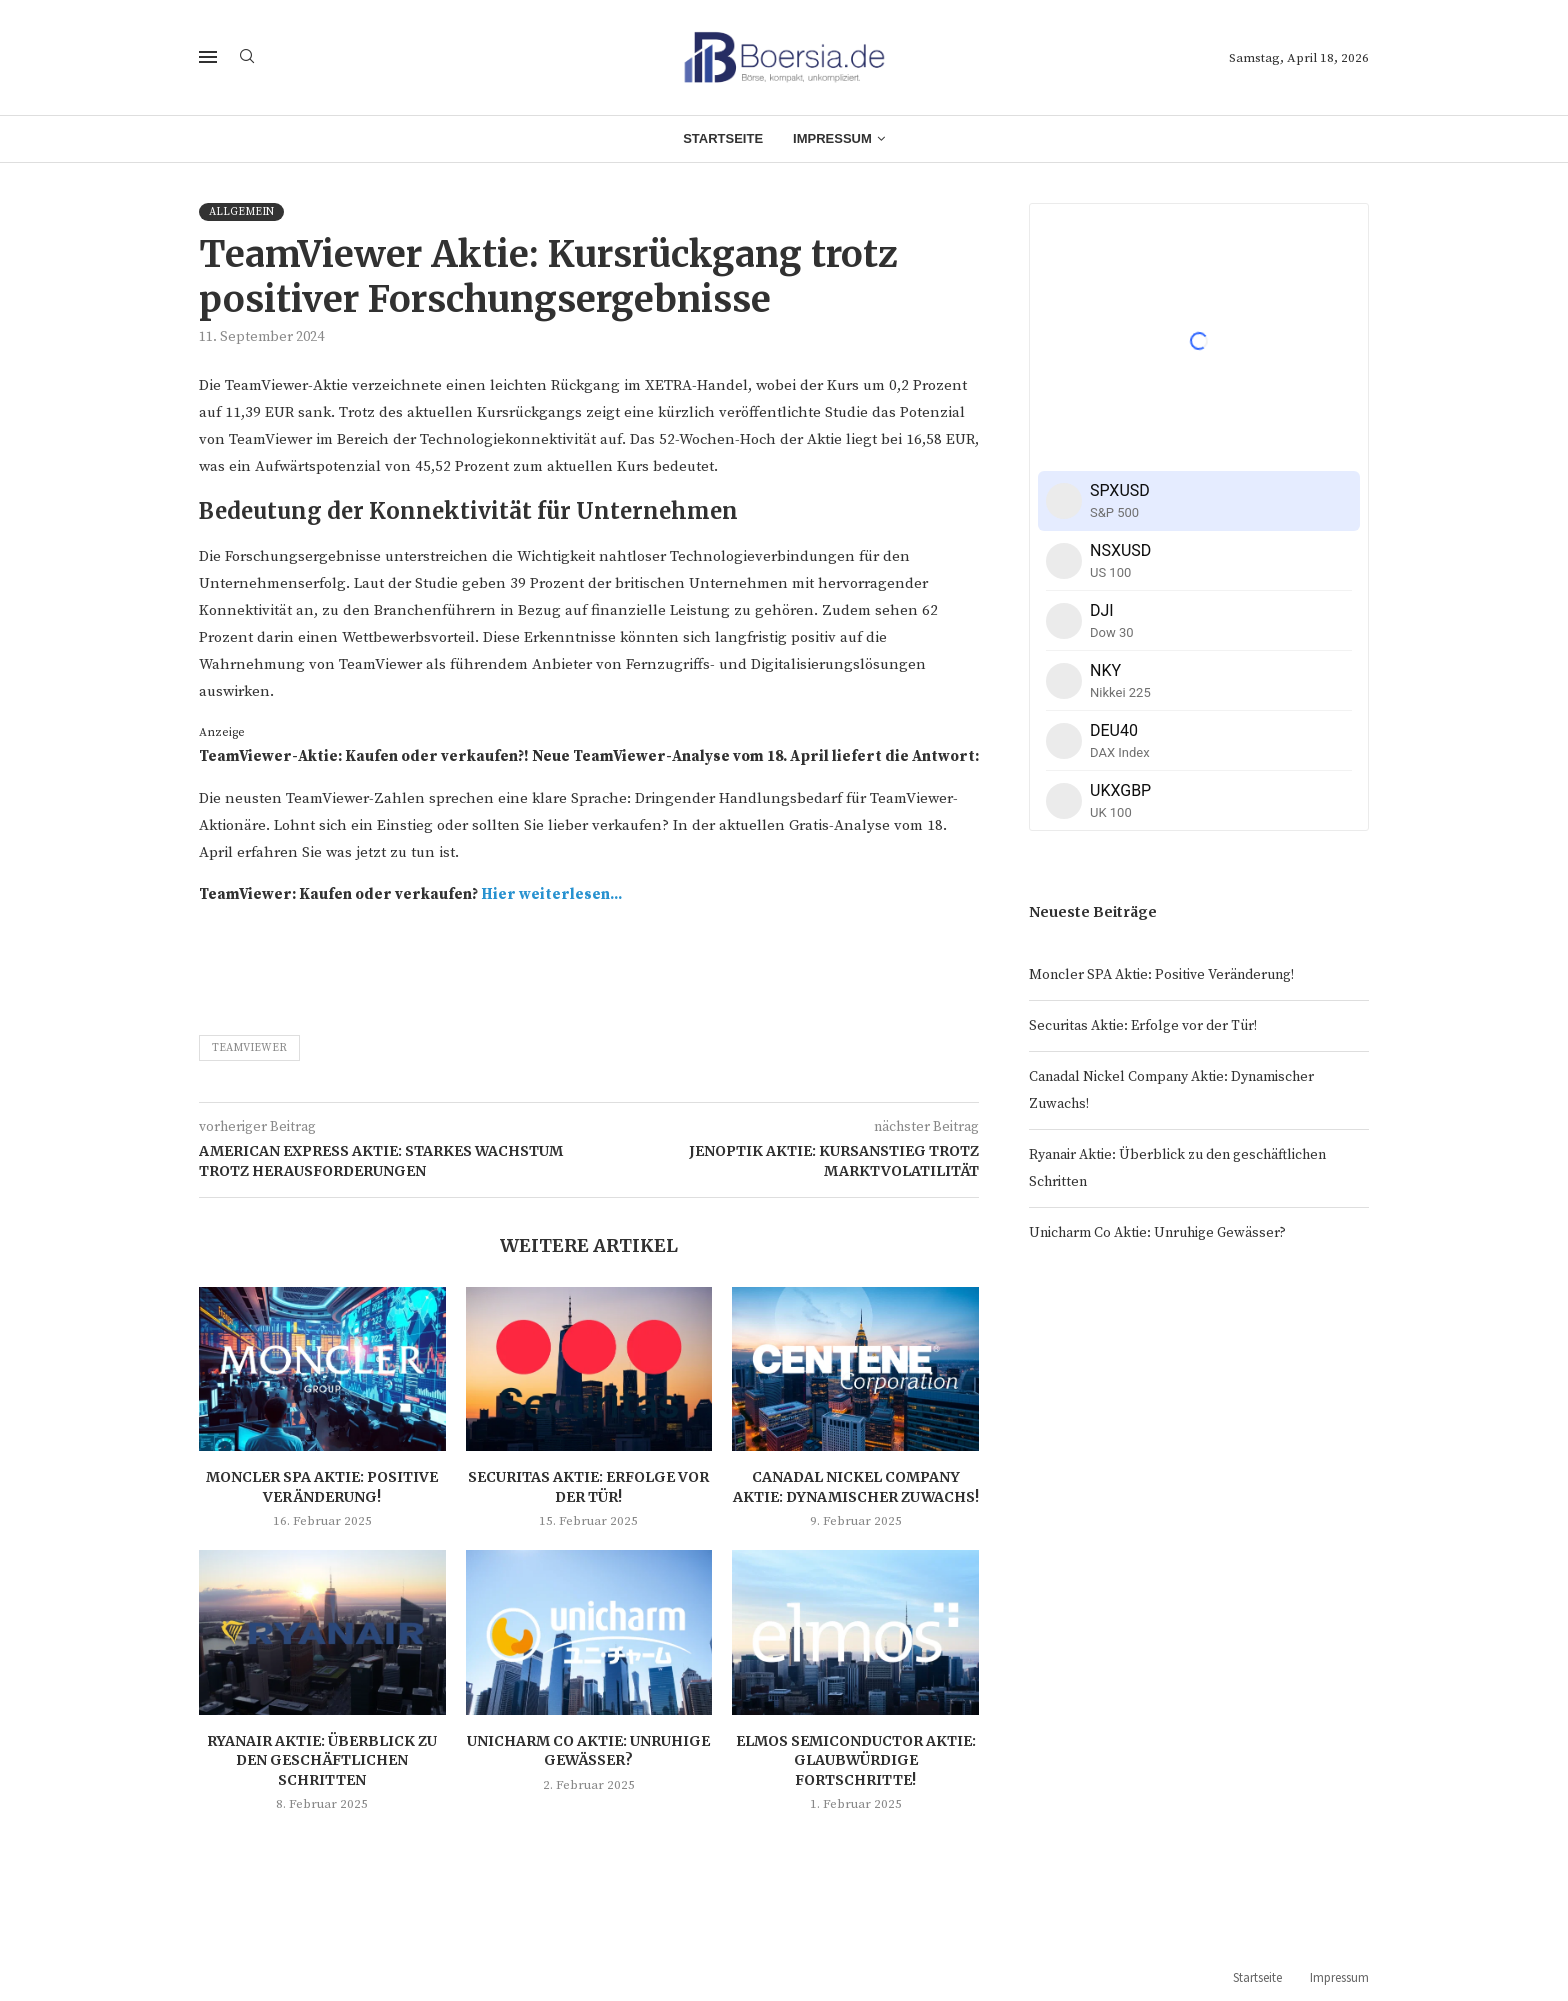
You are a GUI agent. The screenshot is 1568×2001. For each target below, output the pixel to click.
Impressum (832, 138)
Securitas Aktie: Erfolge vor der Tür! (588, 1487)
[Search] (247, 58)
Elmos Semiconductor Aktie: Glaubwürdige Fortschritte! (856, 1760)
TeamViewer (249, 1048)
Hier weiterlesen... (551, 894)
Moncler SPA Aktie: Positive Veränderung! (322, 1487)
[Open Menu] (208, 57)
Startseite (723, 138)
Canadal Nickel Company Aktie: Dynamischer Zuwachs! (856, 1487)
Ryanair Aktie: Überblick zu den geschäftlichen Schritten (322, 1760)
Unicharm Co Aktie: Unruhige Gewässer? (588, 1751)
